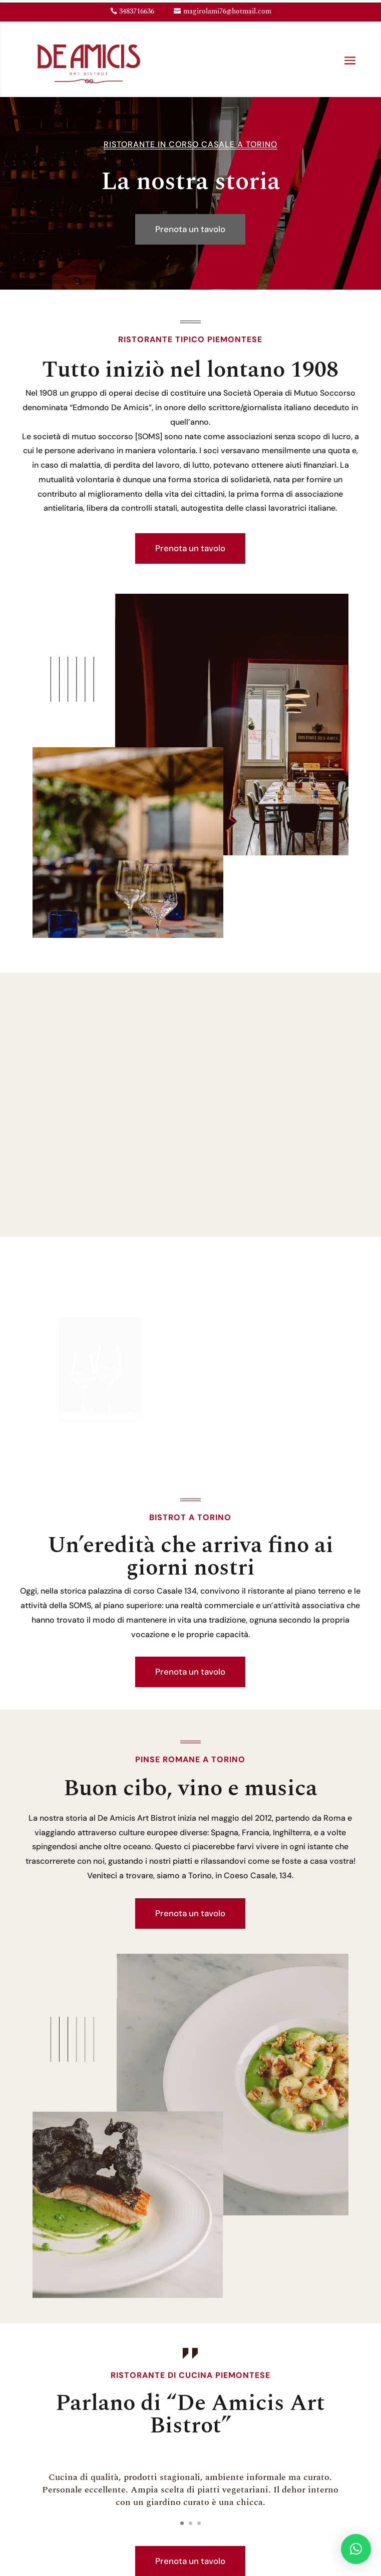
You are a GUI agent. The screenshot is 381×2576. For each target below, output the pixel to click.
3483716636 (136, 11)
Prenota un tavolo (190, 229)
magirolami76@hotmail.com (227, 11)
